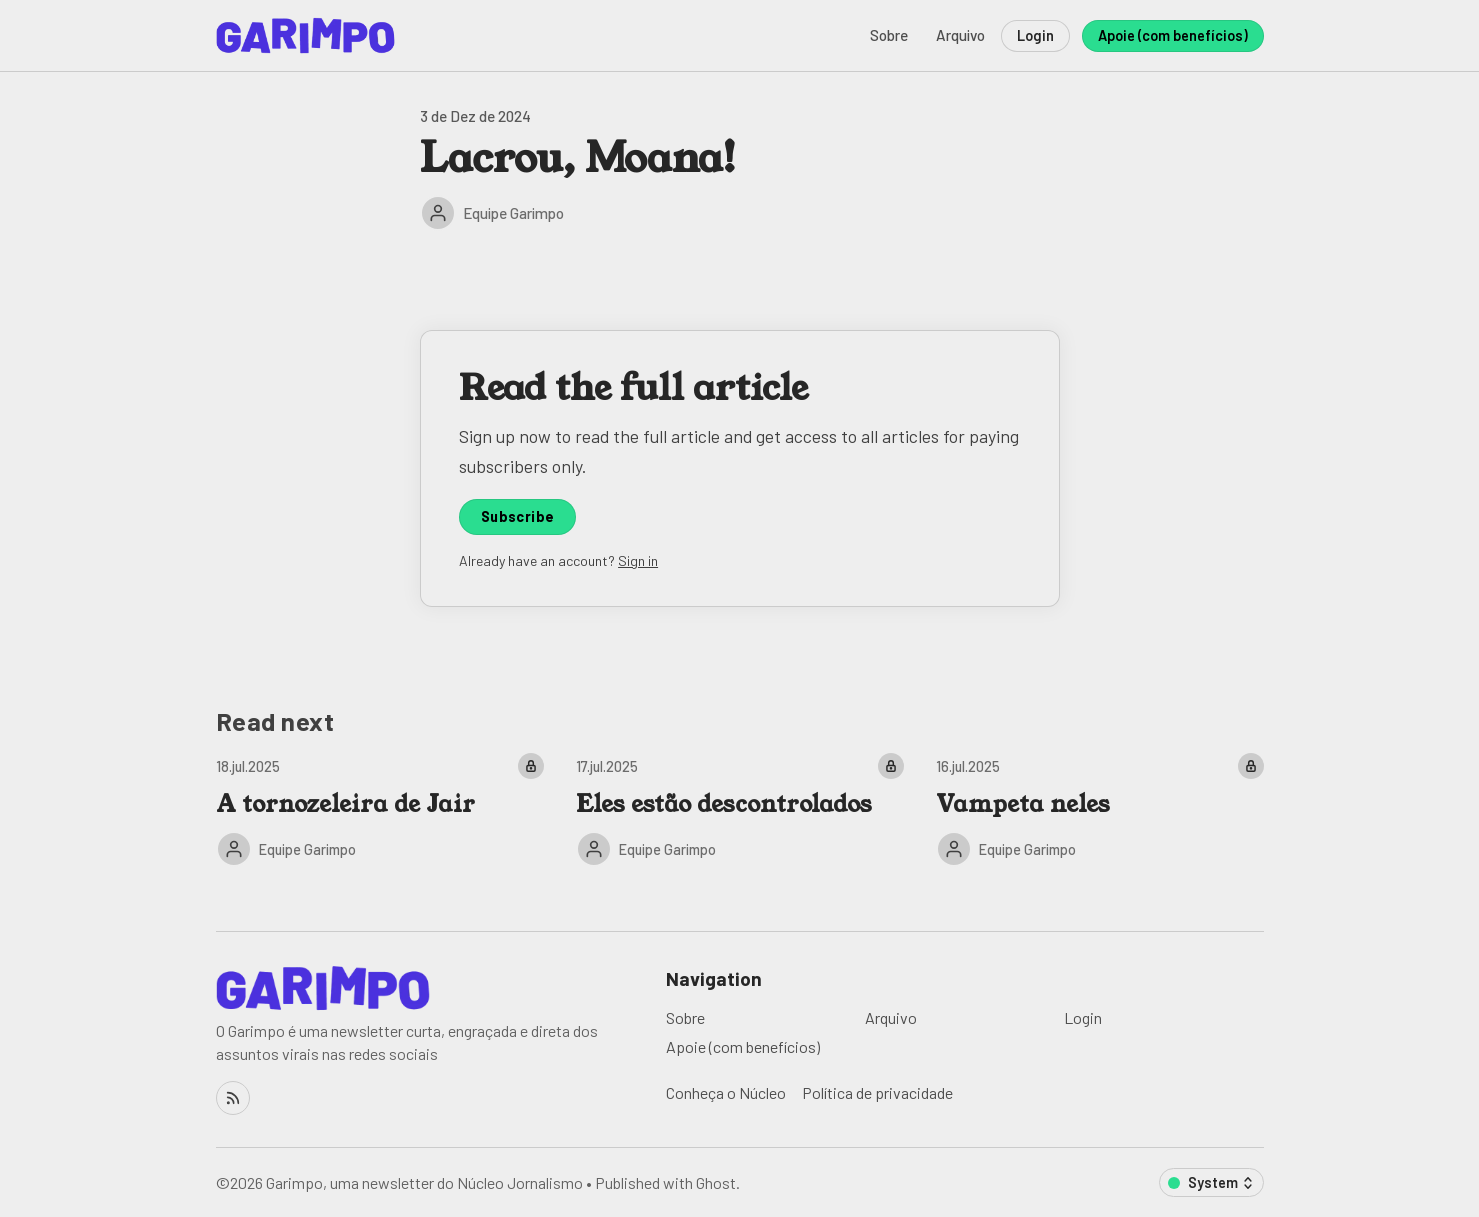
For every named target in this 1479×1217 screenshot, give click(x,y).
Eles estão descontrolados (724, 804)
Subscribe (518, 516)
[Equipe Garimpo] (438, 213)
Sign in (638, 560)
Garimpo (294, 1182)
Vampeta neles (1023, 804)
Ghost (716, 1182)
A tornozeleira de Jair (345, 804)
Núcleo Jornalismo (520, 1182)
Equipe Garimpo (513, 213)
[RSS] (233, 1098)
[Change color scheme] (1211, 1182)
